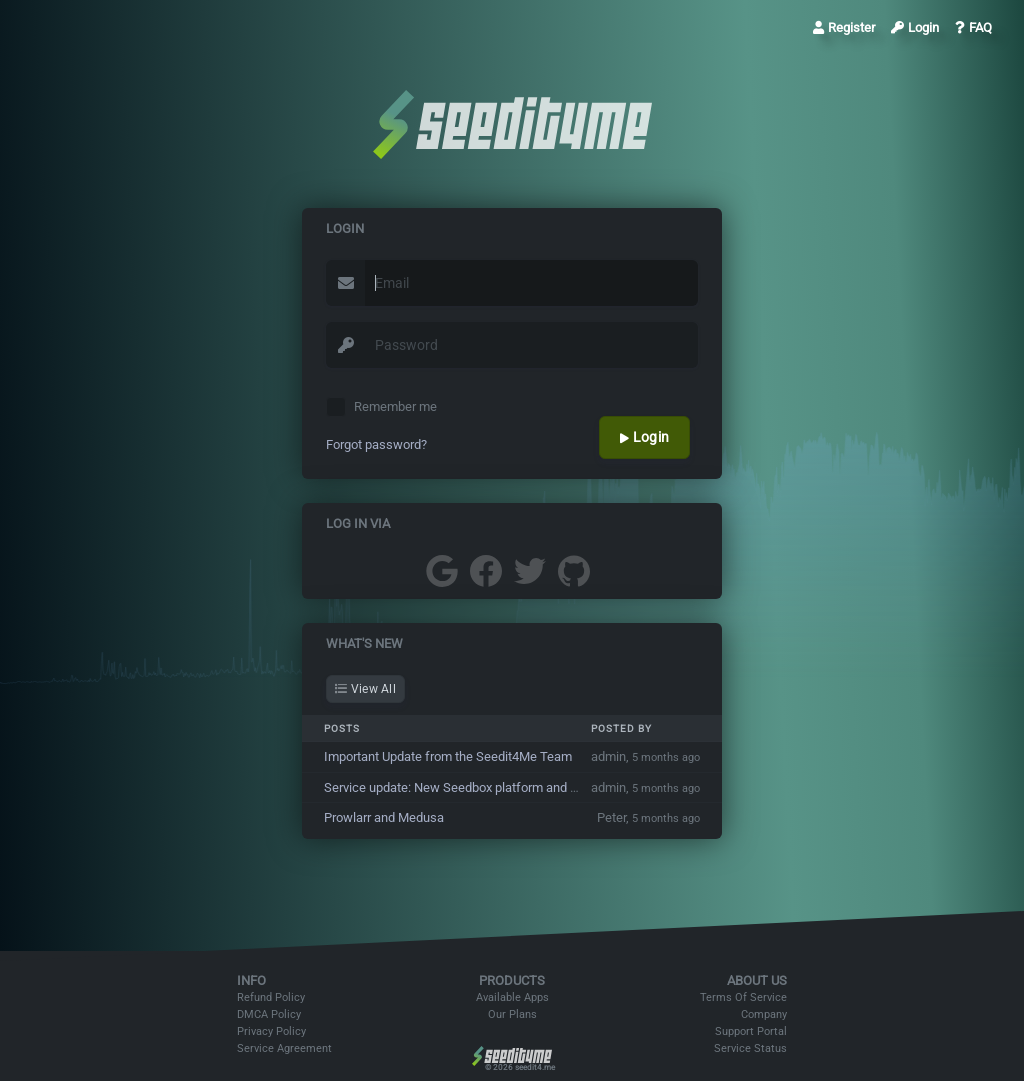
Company (764, 1014)
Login (915, 27)
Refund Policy (271, 997)
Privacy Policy (271, 1031)
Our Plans (512, 1014)
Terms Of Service (743, 997)
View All (365, 689)
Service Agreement (284, 1048)
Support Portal (751, 1031)
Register (844, 27)
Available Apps (512, 997)
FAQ (973, 27)
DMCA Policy (269, 1014)
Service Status (750, 1048)
